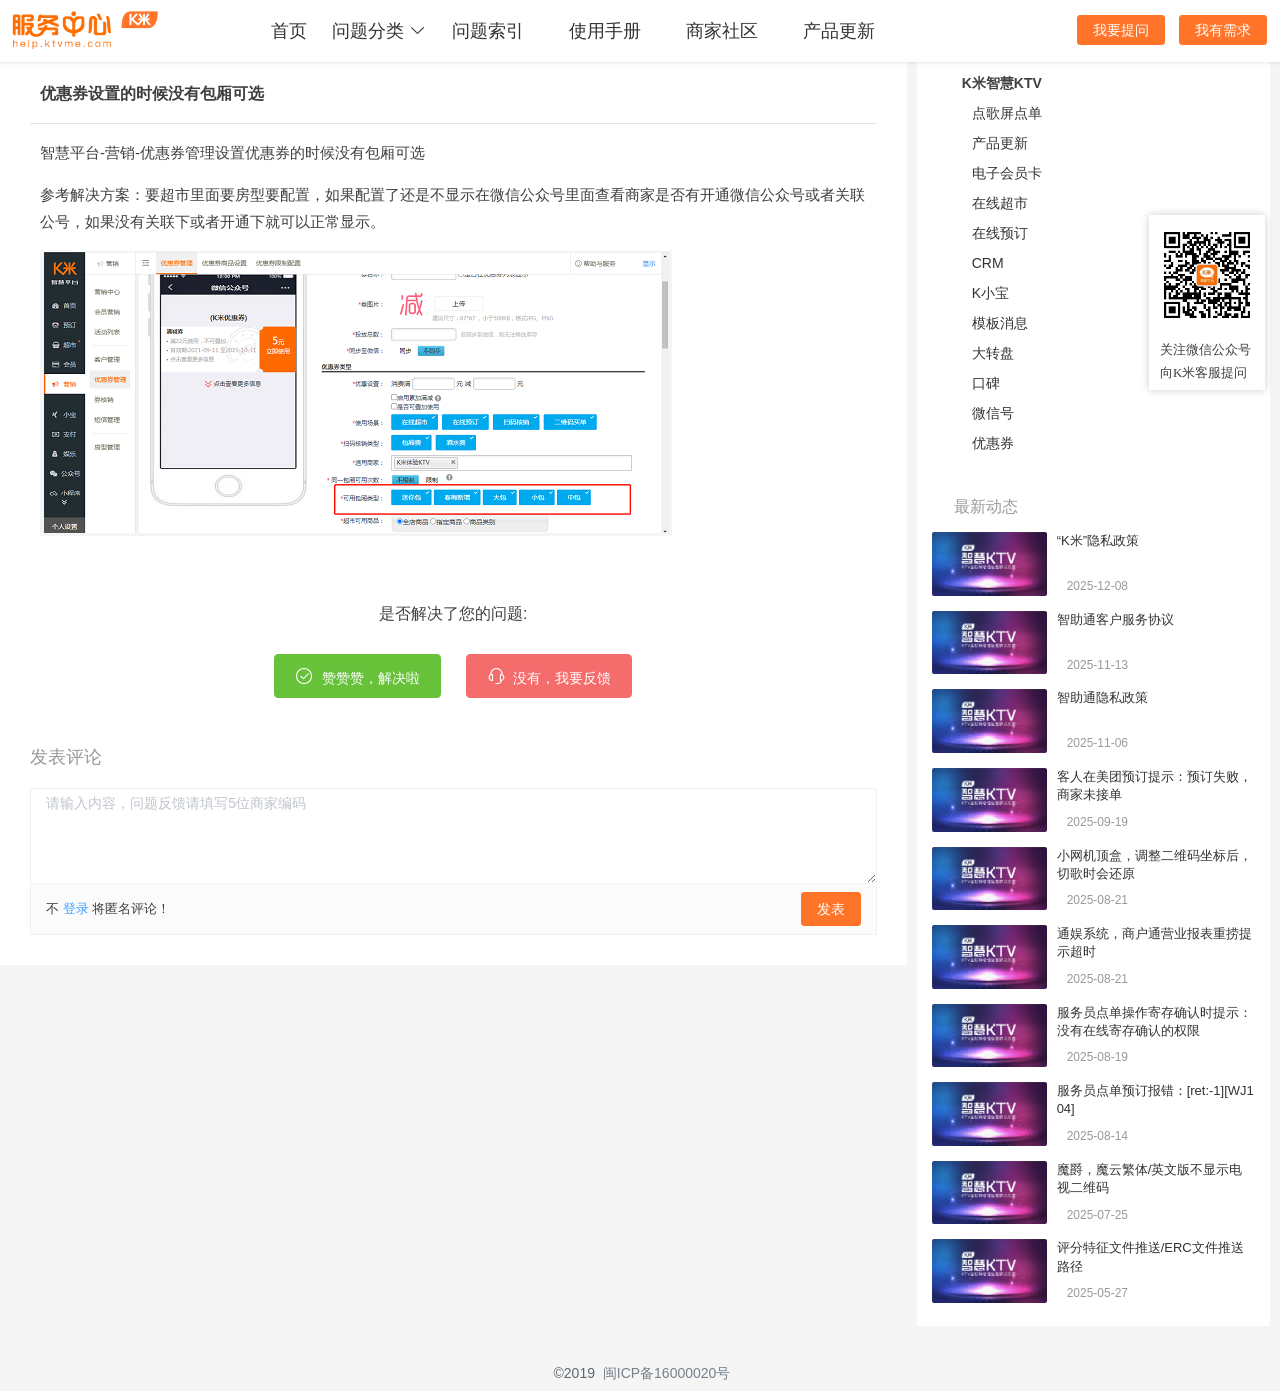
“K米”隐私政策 (1098, 540)
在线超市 (1000, 203)
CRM (988, 263)
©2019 (574, 1373)
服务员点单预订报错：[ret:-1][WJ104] (1155, 1099)
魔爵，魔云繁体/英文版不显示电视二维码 (1150, 1178)
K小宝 (990, 293)
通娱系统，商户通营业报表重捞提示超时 (1154, 942)
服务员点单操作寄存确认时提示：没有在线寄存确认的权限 (1154, 1021)
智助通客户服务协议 (1115, 619)
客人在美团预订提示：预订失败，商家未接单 (1154, 785)
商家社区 (722, 31)
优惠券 (993, 443)
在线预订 (1000, 233)
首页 (289, 31)
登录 (76, 908)
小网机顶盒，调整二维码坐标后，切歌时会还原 (1154, 864)
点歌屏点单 (1007, 113)
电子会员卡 (1007, 173)
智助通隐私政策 (1102, 697)
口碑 (986, 383)
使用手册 (605, 31)
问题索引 (488, 31)
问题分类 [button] (379, 31)
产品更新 (839, 31)
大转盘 (993, 353)
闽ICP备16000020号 (667, 1373)
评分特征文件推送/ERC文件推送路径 (1150, 1256)
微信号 (993, 413)
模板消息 (1000, 323)
